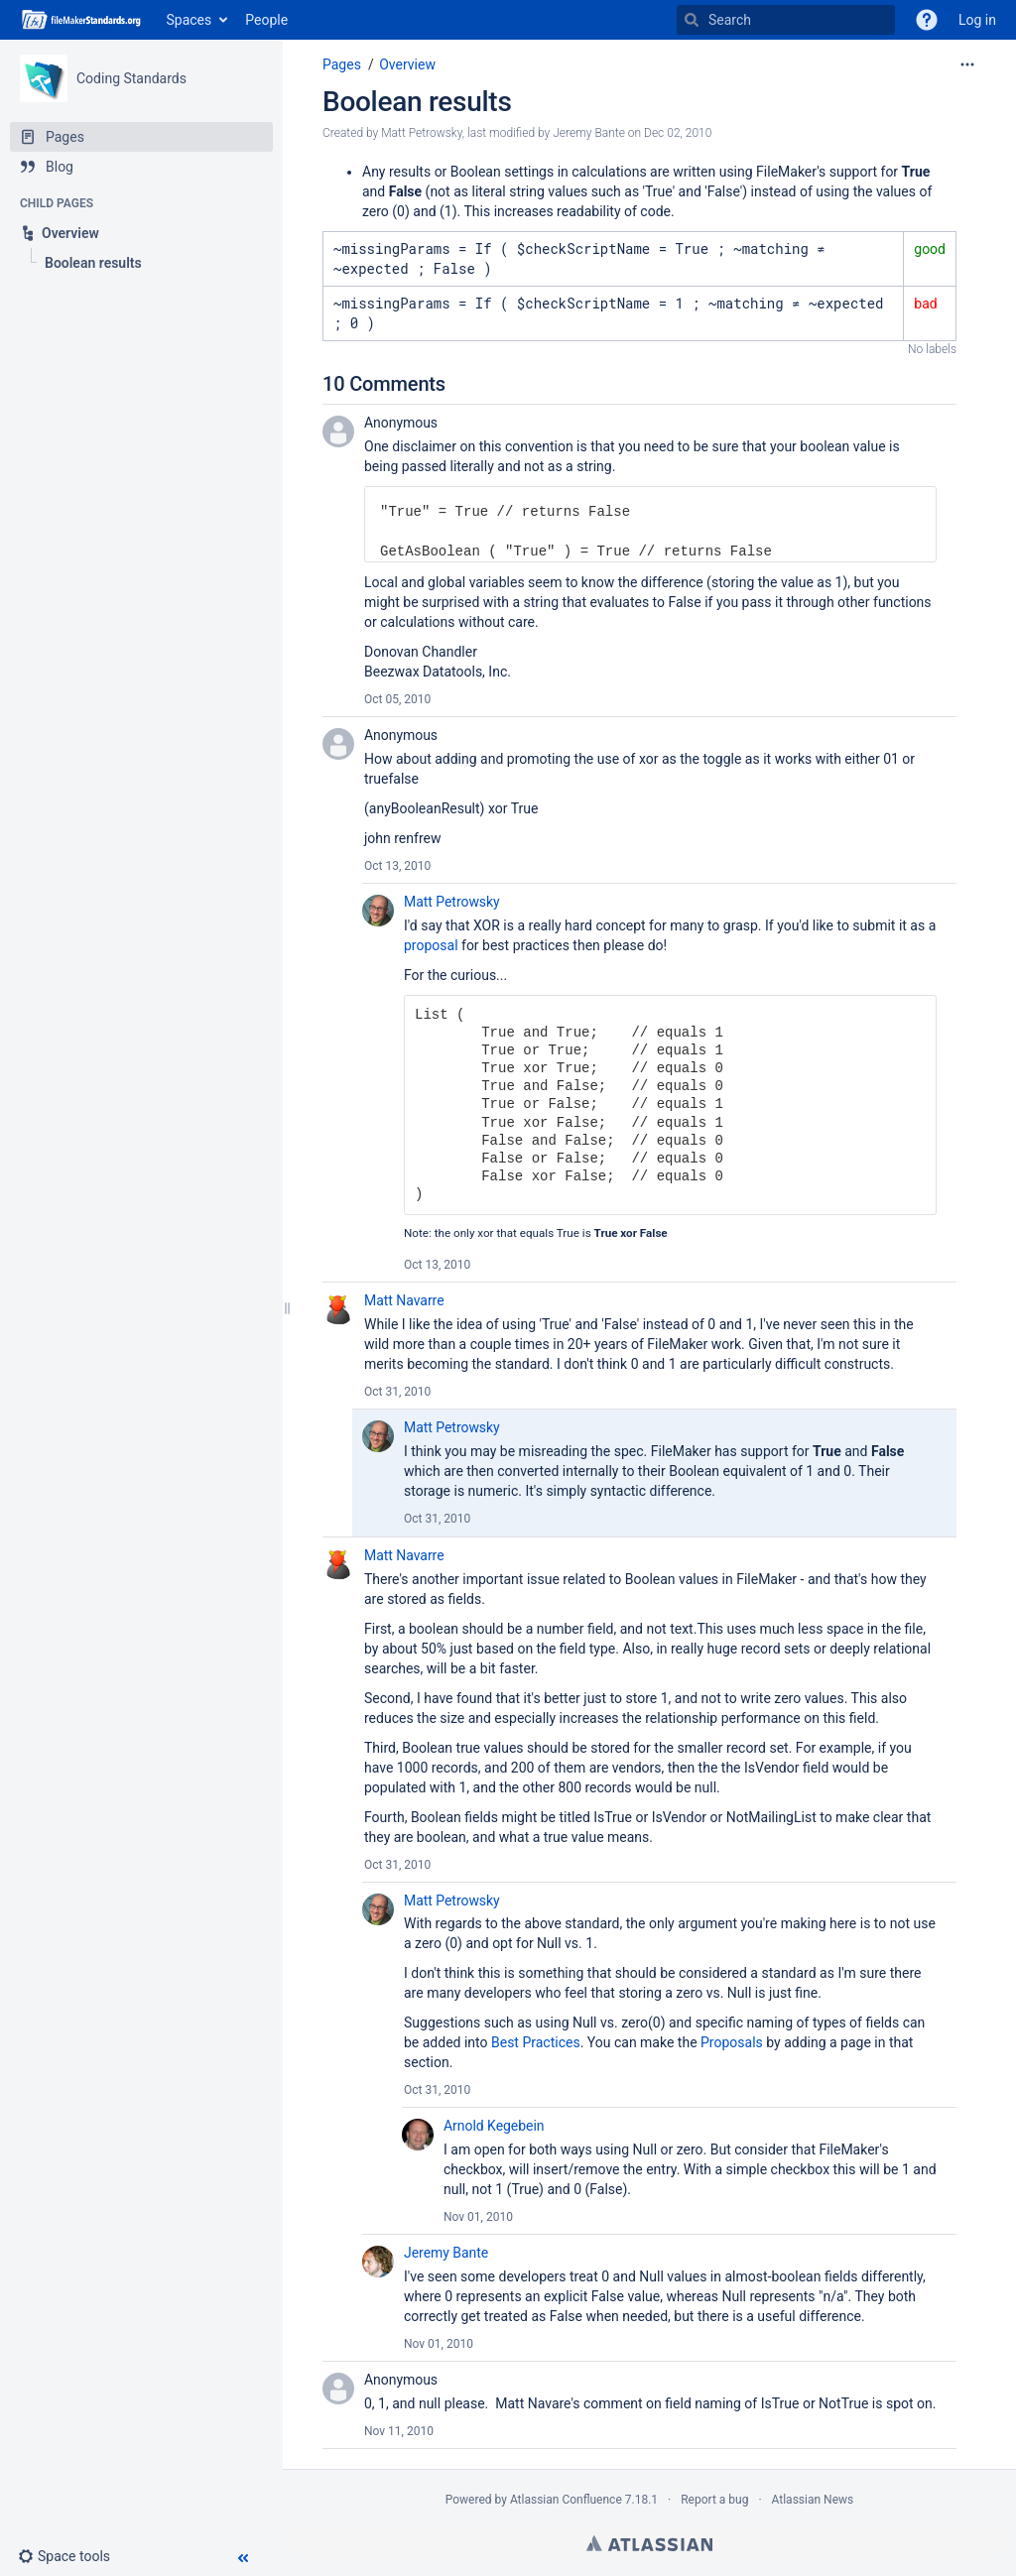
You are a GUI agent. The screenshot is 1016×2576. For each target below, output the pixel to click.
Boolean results (417, 101)
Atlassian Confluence (566, 2500)
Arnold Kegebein (494, 2126)
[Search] (691, 20)
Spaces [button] (189, 20)
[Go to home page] (83, 20)
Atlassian (649, 2543)
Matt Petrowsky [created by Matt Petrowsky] (421, 133)
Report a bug (714, 2500)
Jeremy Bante (446, 2253)
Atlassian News (813, 2500)
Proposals (731, 2042)
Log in (977, 20)
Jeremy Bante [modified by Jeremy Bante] (589, 133)
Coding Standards (131, 78)
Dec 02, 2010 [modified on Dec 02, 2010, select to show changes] (677, 133)
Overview (407, 64)
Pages (341, 64)
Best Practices (535, 2042)
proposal (431, 945)
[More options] (967, 64)
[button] (72, 2556)
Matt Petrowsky (452, 902)
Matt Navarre (404, 1300)
